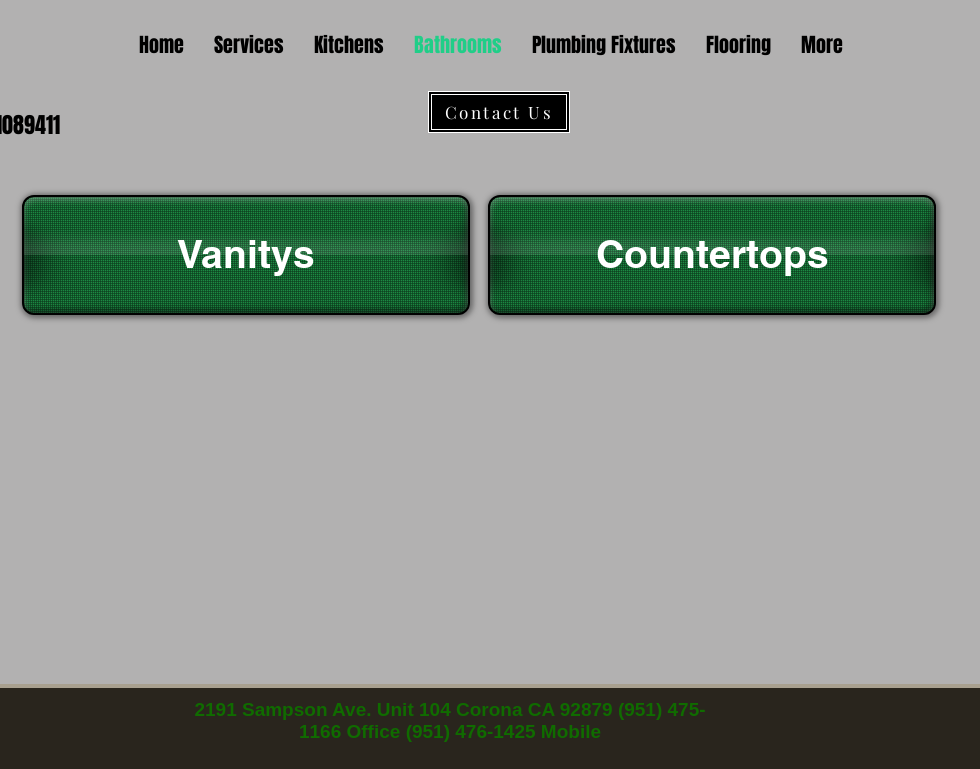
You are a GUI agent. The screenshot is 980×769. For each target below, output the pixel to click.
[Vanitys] (246, 255)
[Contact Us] (499, 112)
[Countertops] (712, 255)
